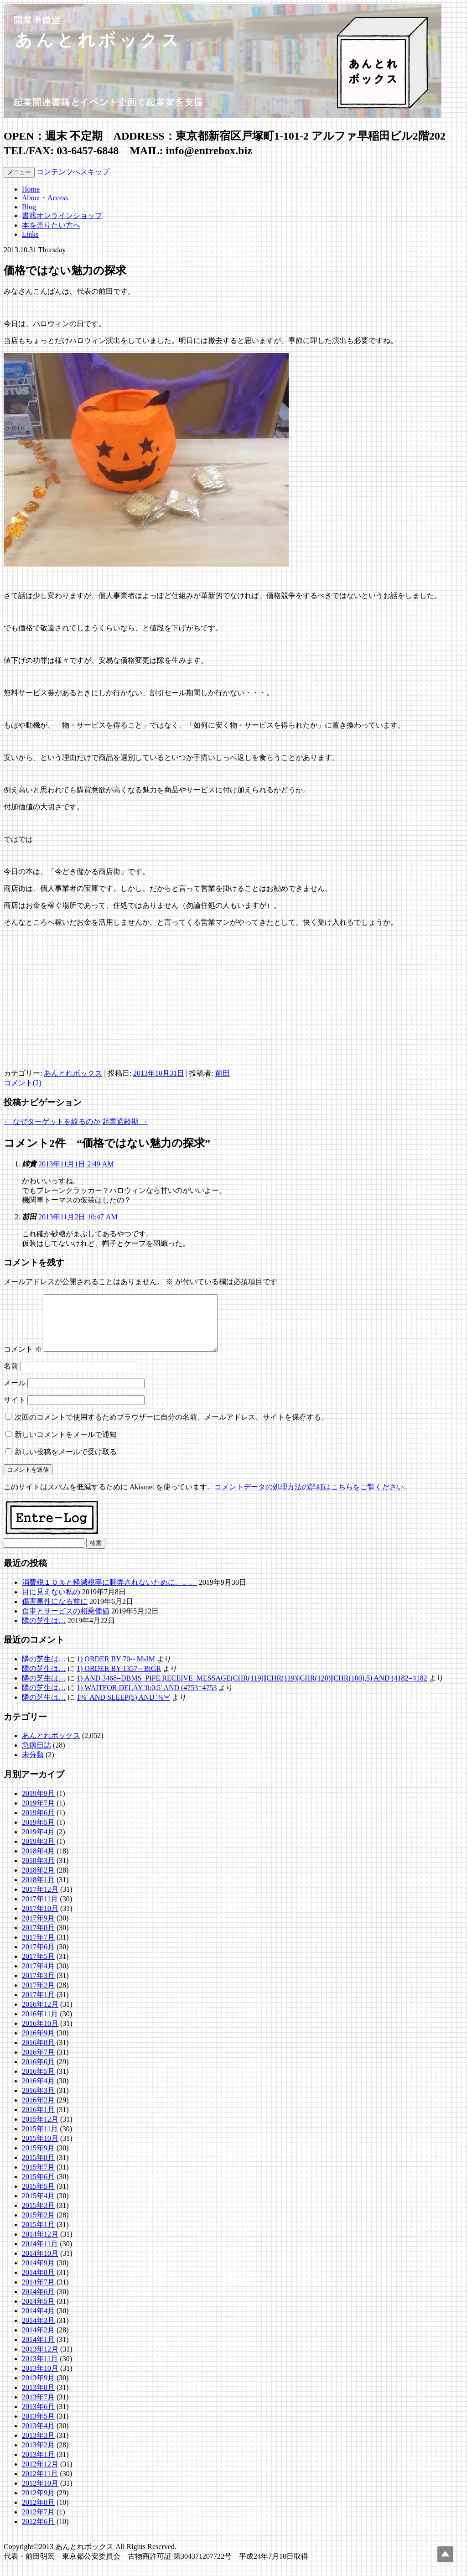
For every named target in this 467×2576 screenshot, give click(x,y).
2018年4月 (38, 1862)
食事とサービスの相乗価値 (65, 1622)
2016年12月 (40, 2015)
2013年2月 (38, 2456)
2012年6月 (38, 2532)
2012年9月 (38, 2504)
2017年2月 (38, 1996)
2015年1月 (38, 2235)
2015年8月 (38, 2168)
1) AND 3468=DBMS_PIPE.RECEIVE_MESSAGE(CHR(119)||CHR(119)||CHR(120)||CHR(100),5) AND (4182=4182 (252, 1689)
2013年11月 (40, 2369)
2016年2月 (38, 2111)
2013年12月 (40, 2360)
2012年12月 (40, 2475)
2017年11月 (40, 1910)
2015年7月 (38, 2178)
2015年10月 (40, 2149)
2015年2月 (38, 2226)
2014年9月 (38, 2274)
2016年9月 (38, 2044)
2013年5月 (38, 2427)
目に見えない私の (51, 1603)
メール (15, 1394)
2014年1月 (38, 2350)
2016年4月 (38, 2092)
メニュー (19, 172)
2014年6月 (38, 2302)
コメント (23, 1360)
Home (31, 189)
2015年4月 (38, 2207)
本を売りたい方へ (51, 225)
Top (445, 2554)
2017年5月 (38, 1967)
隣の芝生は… (44, 1631)
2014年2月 (38, 2341)
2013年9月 (38, 2389)
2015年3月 (38, 2216)
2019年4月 (38, 1843)
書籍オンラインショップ (62, 215)
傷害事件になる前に (55, 1612)
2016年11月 (40, 2025)
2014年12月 (40, 2245)
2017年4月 (38, 1977)
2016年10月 (40, 2034)
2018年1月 (38, 1890)
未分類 (33, 1765)
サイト (15, 1411)
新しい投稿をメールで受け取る (66, 1463)
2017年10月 (40, 1919)
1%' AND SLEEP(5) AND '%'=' (123, 1708)
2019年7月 (38, 1814)
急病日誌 (36, 1756)
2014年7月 (38, 2293)
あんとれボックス (73, 1073)
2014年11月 (40, 2255)
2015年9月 (38, 2159)
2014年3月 (38, 2331)
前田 (222, 1073)
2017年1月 (38, 2005)
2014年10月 (40, 2264)
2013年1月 (38, 2465)
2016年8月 (38, 2053)
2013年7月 (38, 2408)
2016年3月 (38, 2101)
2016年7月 (38, 2063)
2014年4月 (38, 2322)
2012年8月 (38, 2513)
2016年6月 (38, 2072)
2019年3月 (38, 1852)
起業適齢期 (125, 1121)
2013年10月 (40, 2379)
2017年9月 (38, 1929)
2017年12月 (40, 1900)
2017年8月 (38, 1938)
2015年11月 (40, 2140)
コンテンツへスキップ (72, 172)
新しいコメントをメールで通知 (66, 1445)
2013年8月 (38, 2398)
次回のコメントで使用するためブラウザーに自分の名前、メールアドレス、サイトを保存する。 (171, 1428)
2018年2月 (38, 1881)
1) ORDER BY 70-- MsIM (116, 1670)
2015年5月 (38, 2197)
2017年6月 (38, 1958)
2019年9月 (38, 1804)
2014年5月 (38, 2312)
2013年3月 (38, 2446)
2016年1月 (38, 2120)
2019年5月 (38, 1833)
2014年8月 (38, 2283)
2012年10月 (40, 2494)
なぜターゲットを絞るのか (52, 1121)
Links (30, 234)
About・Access (45, 198)
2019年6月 (38, 1823)
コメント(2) (23, 1083)
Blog (29, 207)
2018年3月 (38, 1871)
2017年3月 (38, 1986)
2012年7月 (38, 2523)
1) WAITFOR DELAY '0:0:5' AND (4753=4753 (147, 1698)
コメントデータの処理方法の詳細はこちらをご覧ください (309, 1498)
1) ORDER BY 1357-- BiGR (119, 1679)
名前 (11, 1377)
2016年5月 (38, 2082)
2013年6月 (38, 2417)
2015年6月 (38, 2187)
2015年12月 (40, 2130)
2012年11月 (40, 2484)
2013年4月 (38, 2437)
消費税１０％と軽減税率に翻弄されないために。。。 (109, 1593)
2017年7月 (38, 1948)
